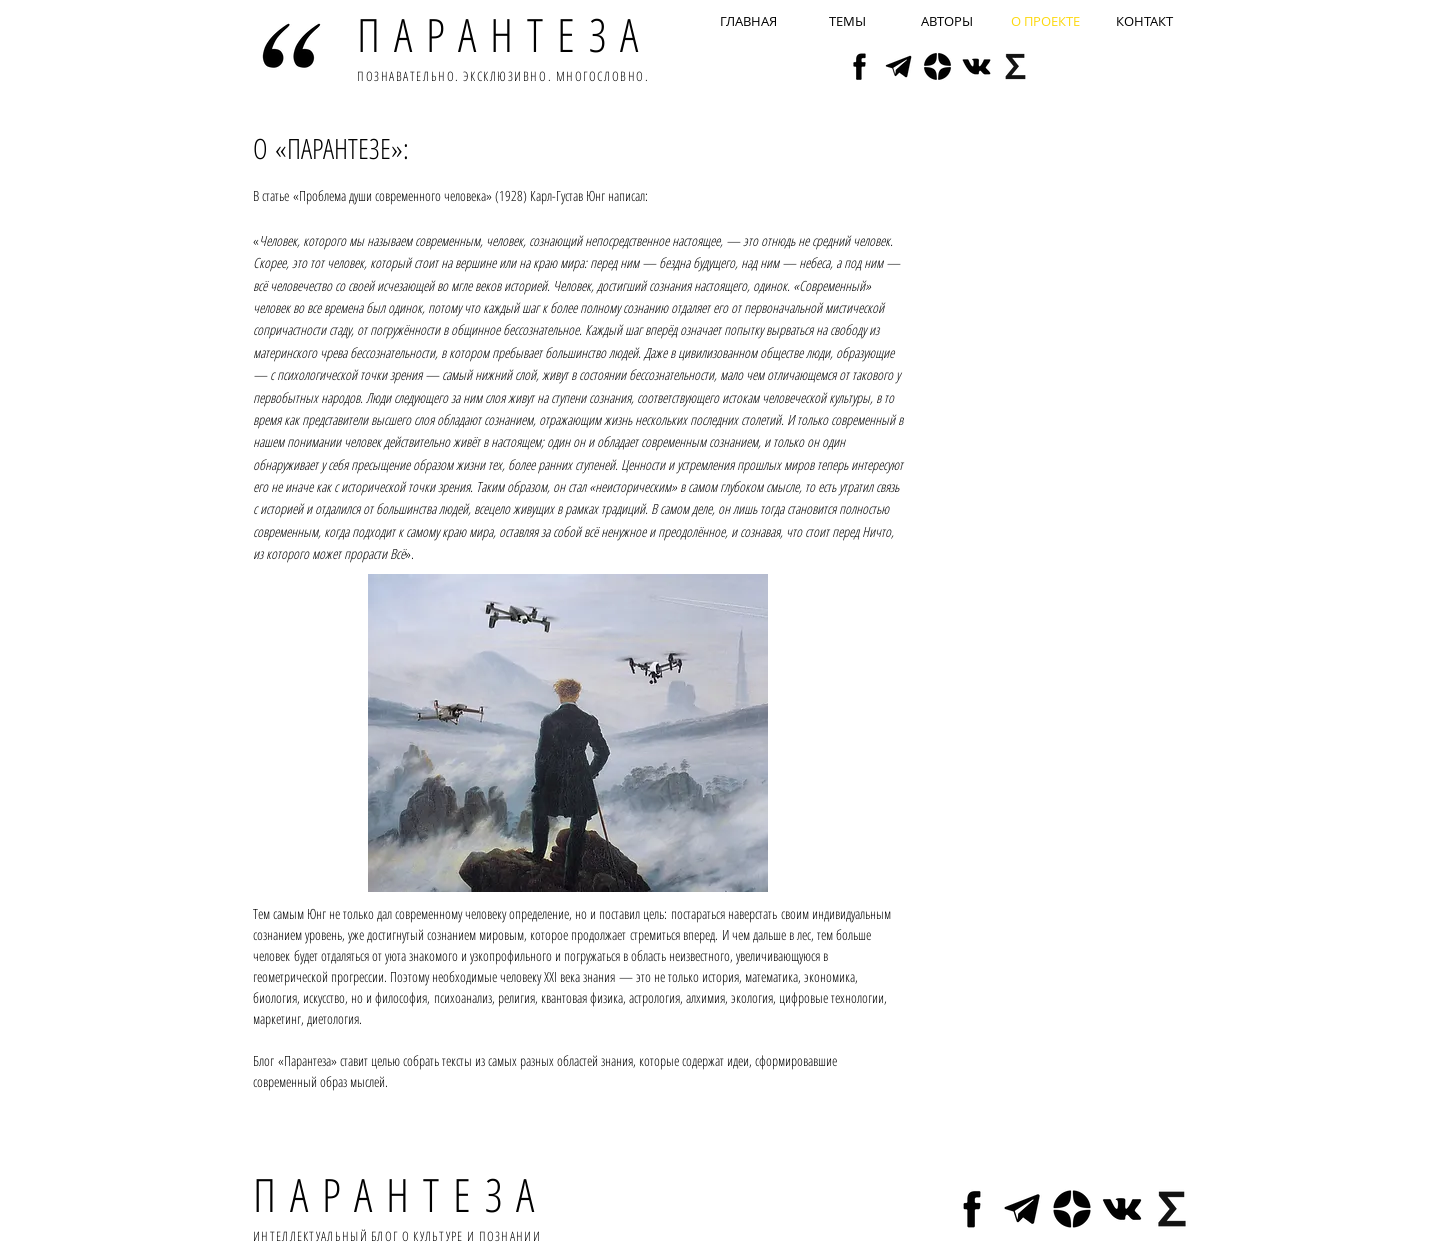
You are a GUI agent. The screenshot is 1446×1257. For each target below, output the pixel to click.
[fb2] (859, 66)
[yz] (937, 66)
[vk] (976, 66)
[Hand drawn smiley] (291, 45)
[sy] (1015, 66)
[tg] (898, 66)
